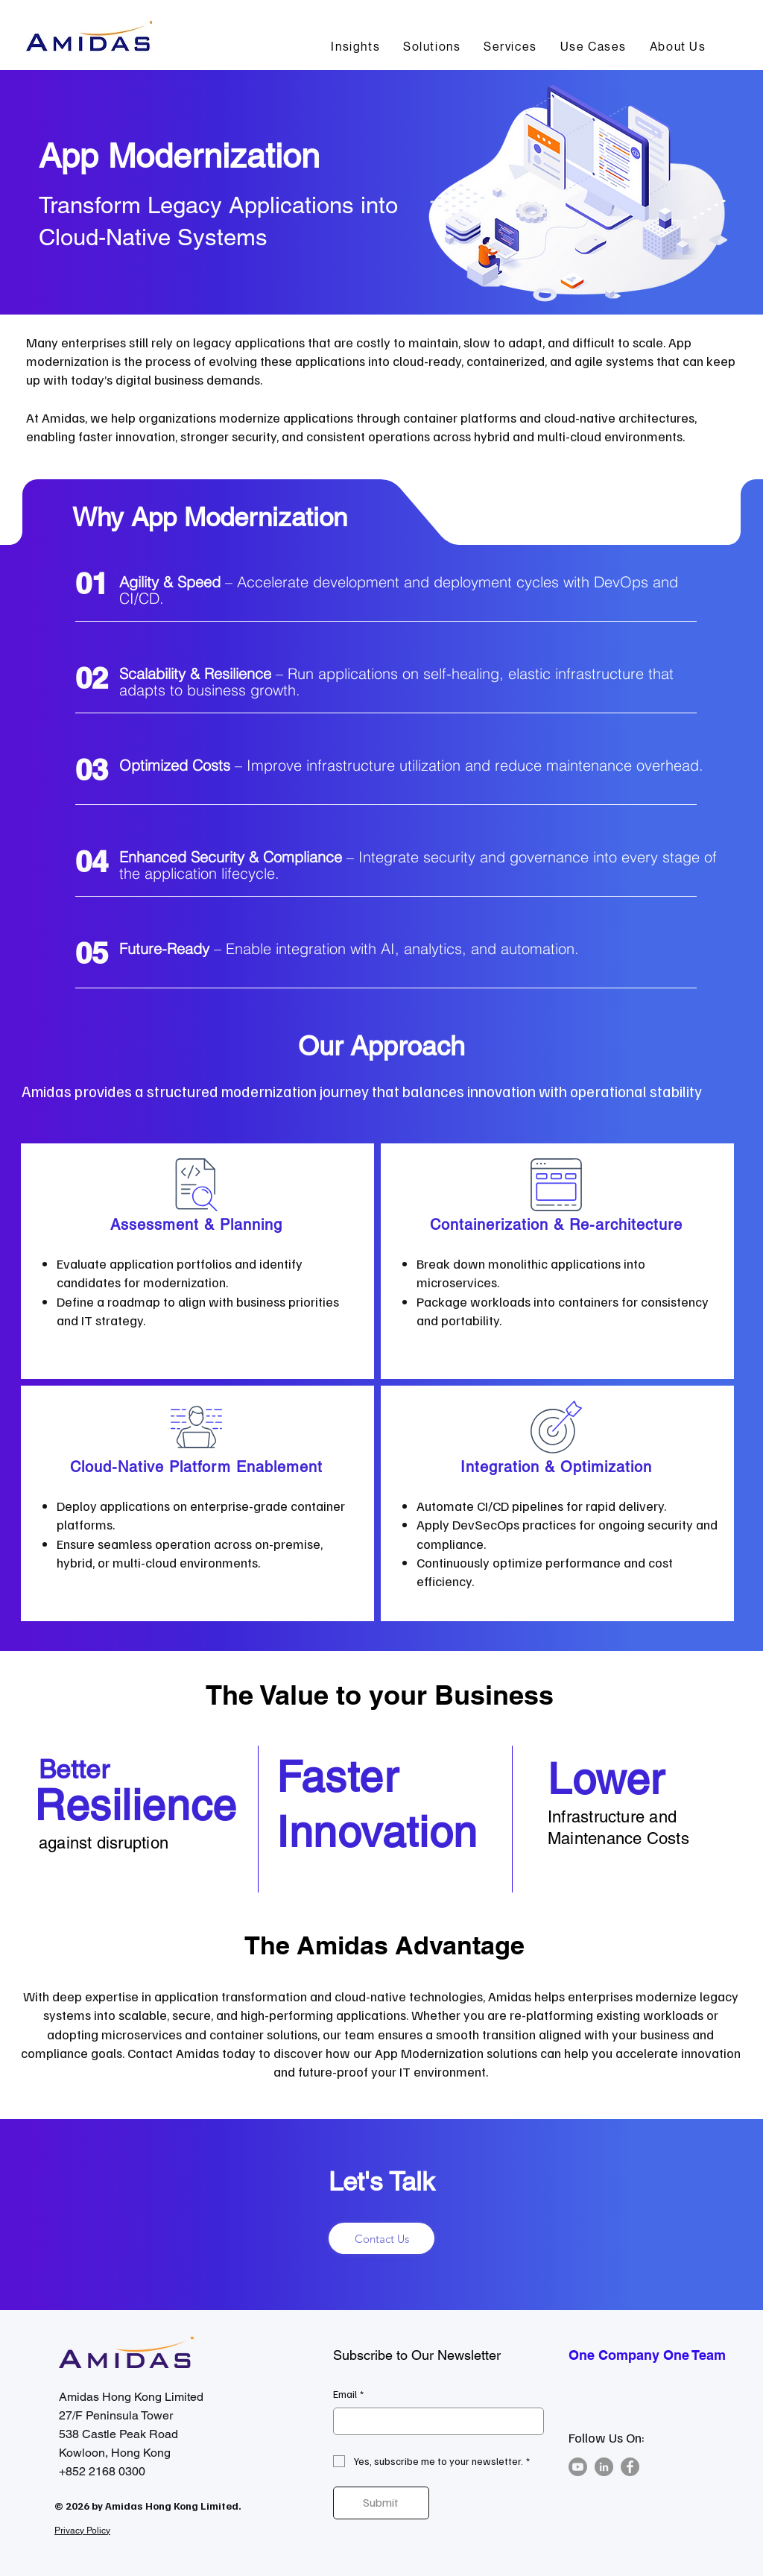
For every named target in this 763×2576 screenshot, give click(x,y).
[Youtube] (578, 2466)
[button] (432, 47)
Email (348, 2394)
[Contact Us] (381, 2238)
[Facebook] (630, 2466)
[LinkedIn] (604, 2466)
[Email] (434, 2421)
